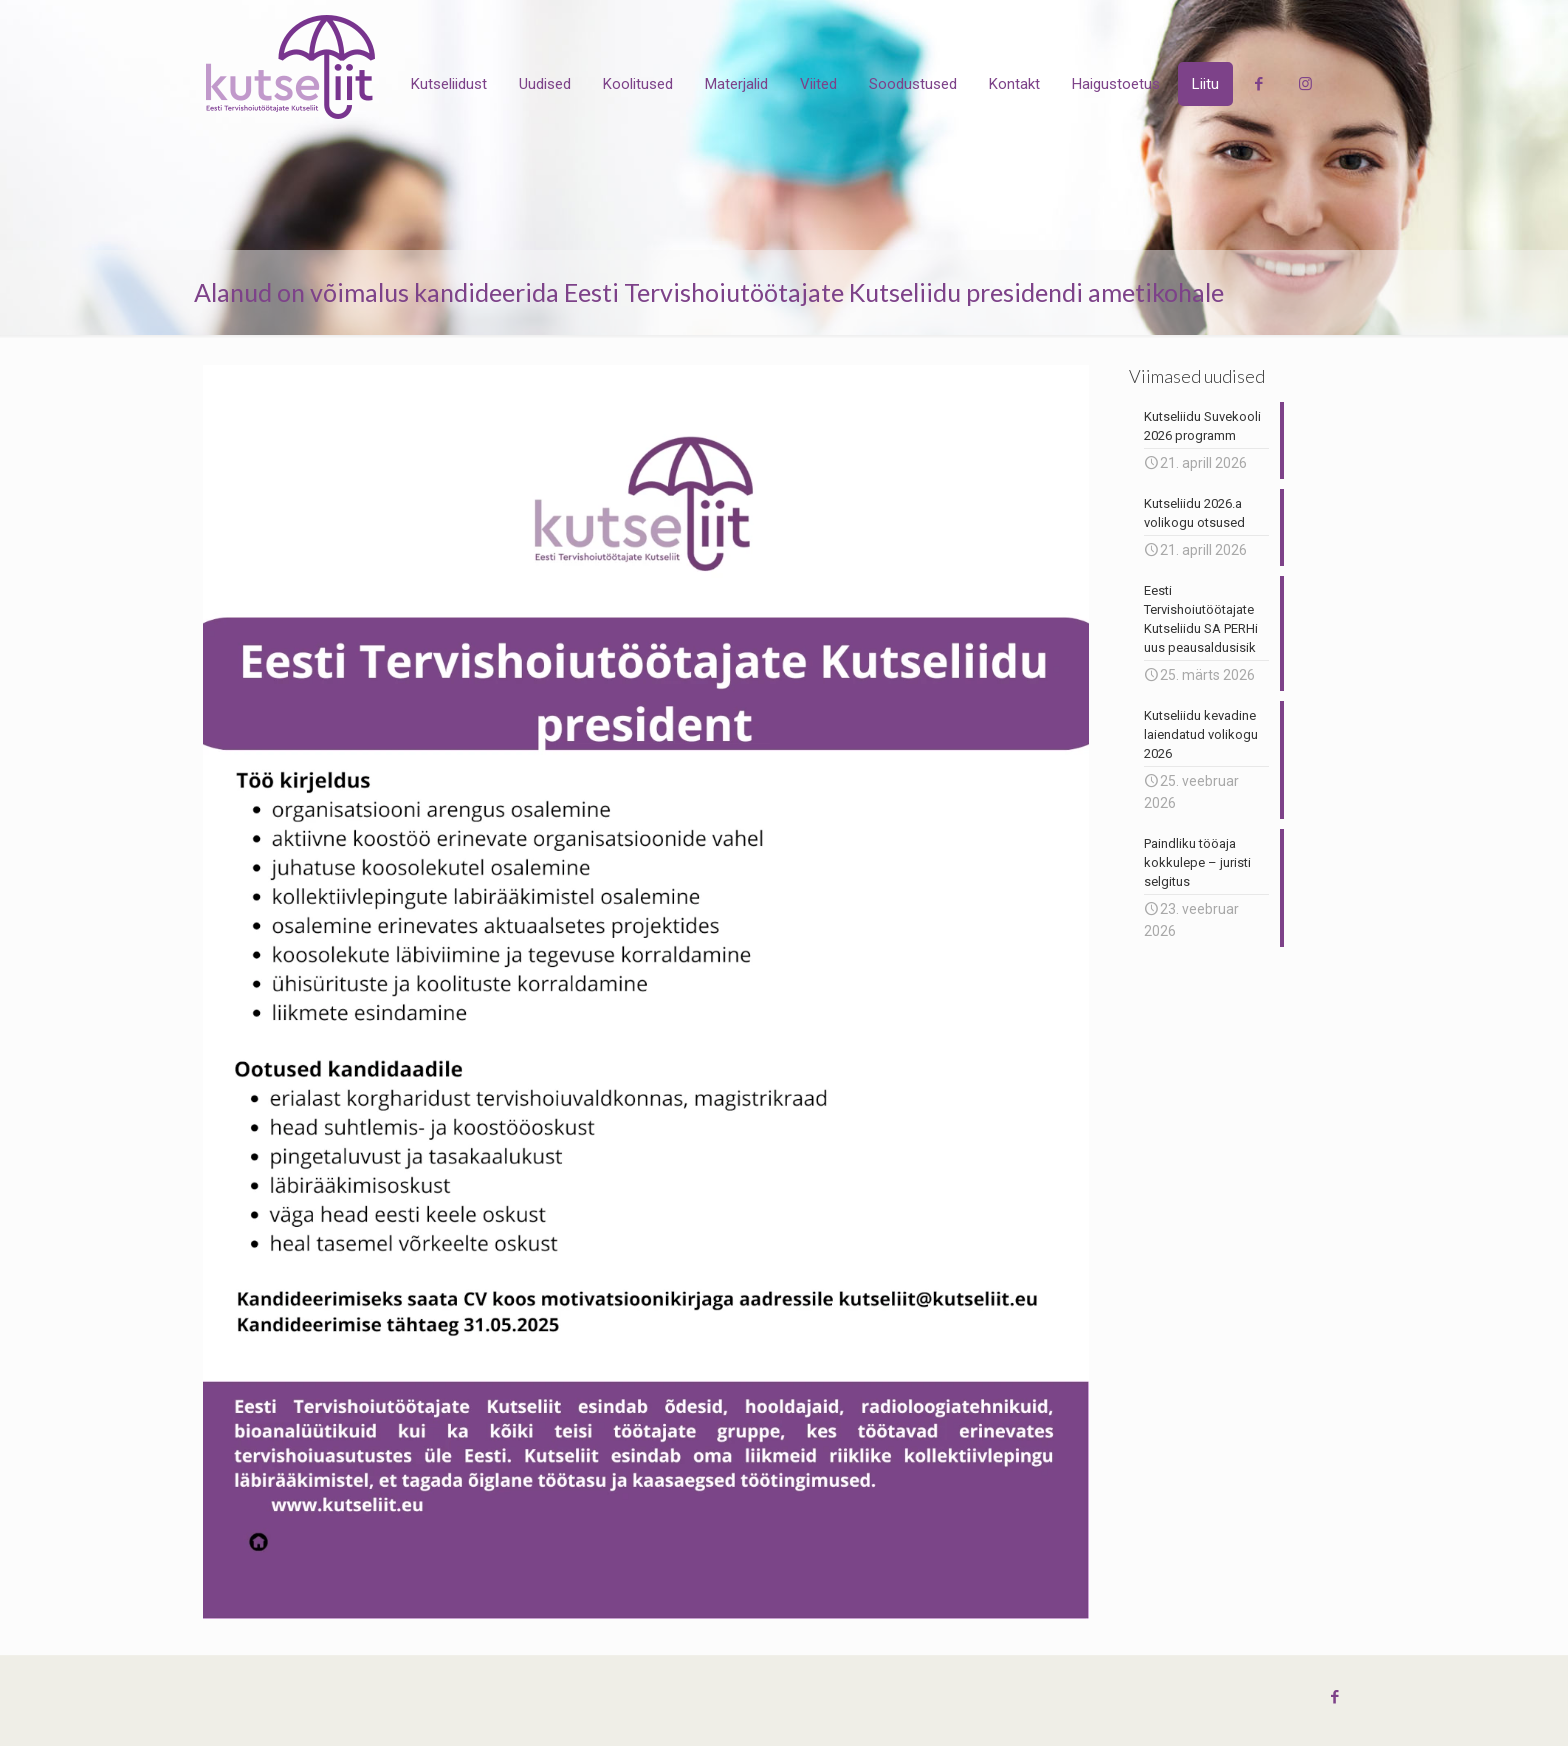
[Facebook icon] (1334, 1697)
